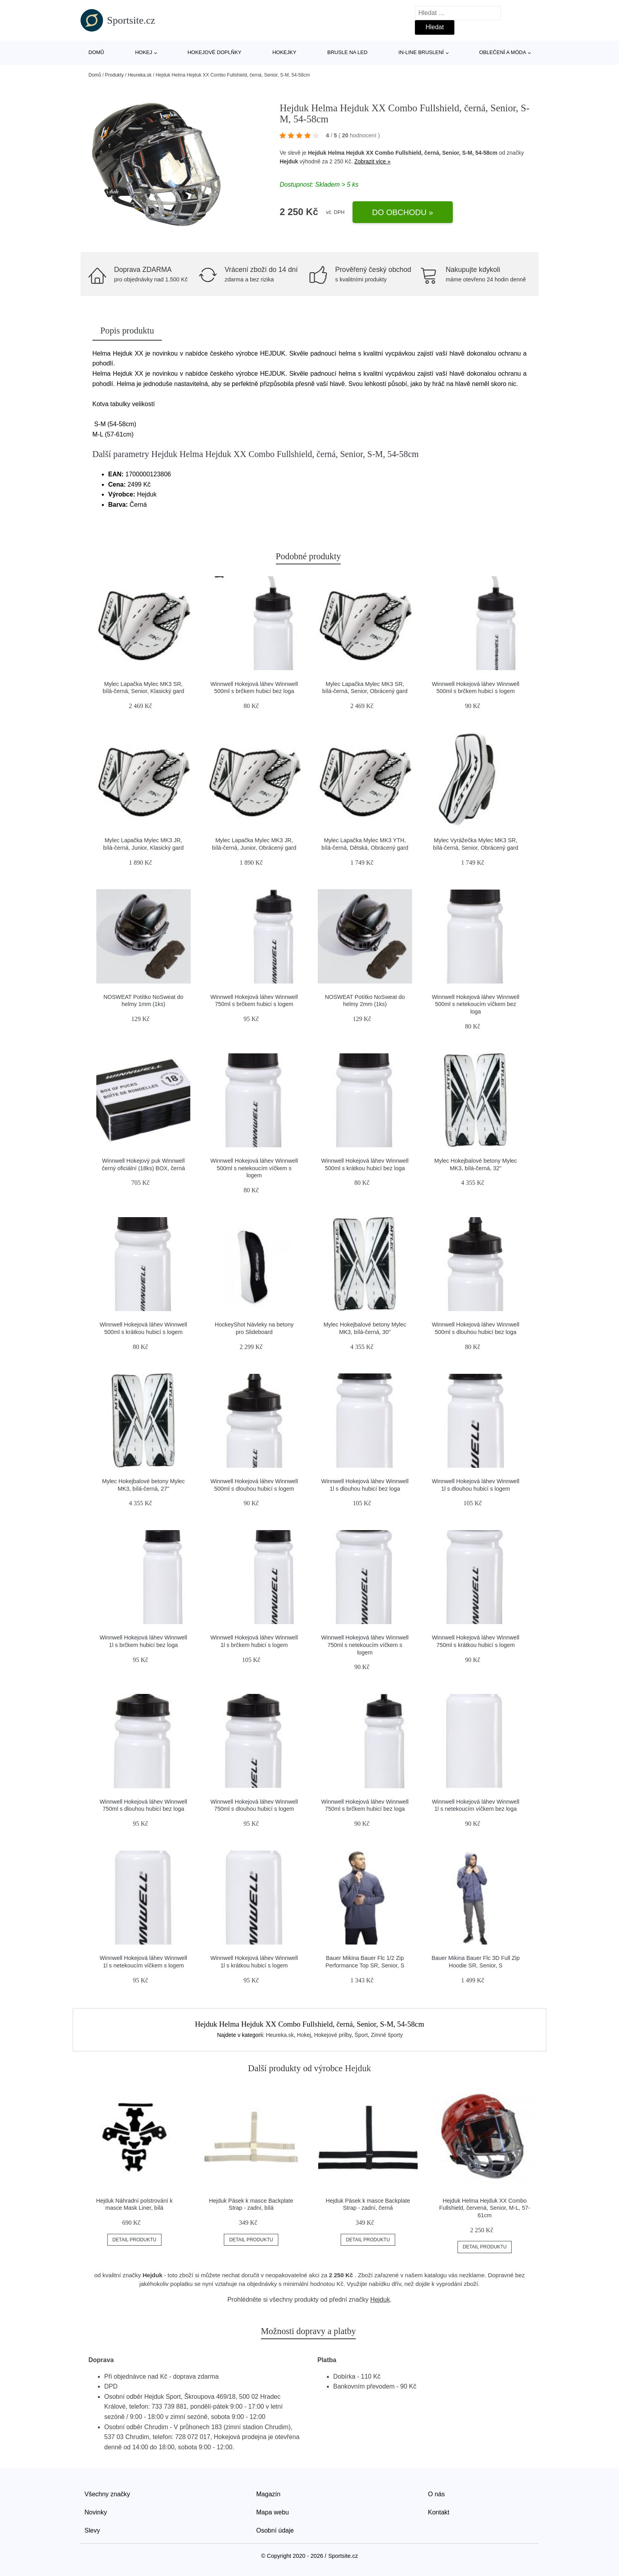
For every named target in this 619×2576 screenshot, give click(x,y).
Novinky (95, 2512)
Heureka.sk (140, 75)
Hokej (143, 52)
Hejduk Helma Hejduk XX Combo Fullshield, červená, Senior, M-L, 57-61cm (484, 2208)
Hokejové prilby (333, 2035)
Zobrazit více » (373, 161)
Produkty (114, 75)
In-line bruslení (421, 52)
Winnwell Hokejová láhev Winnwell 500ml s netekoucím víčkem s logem (254, 1168)
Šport (361, 2035)
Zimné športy (387, 2035)
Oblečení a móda (502, 52)
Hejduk (288, 161)
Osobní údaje (275, 2530)
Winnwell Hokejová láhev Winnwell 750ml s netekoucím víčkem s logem (365, 1644)
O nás (436, 2494)
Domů (96, 52)
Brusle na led (347, 52)
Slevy (92, 2530)
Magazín (268, 2494)
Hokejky (284, 52)
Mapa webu (272, 2512)
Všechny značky (107, 2494)
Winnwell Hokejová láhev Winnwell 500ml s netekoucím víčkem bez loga (476, 1004)
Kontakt (438, 2512)
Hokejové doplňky (215, 52)
